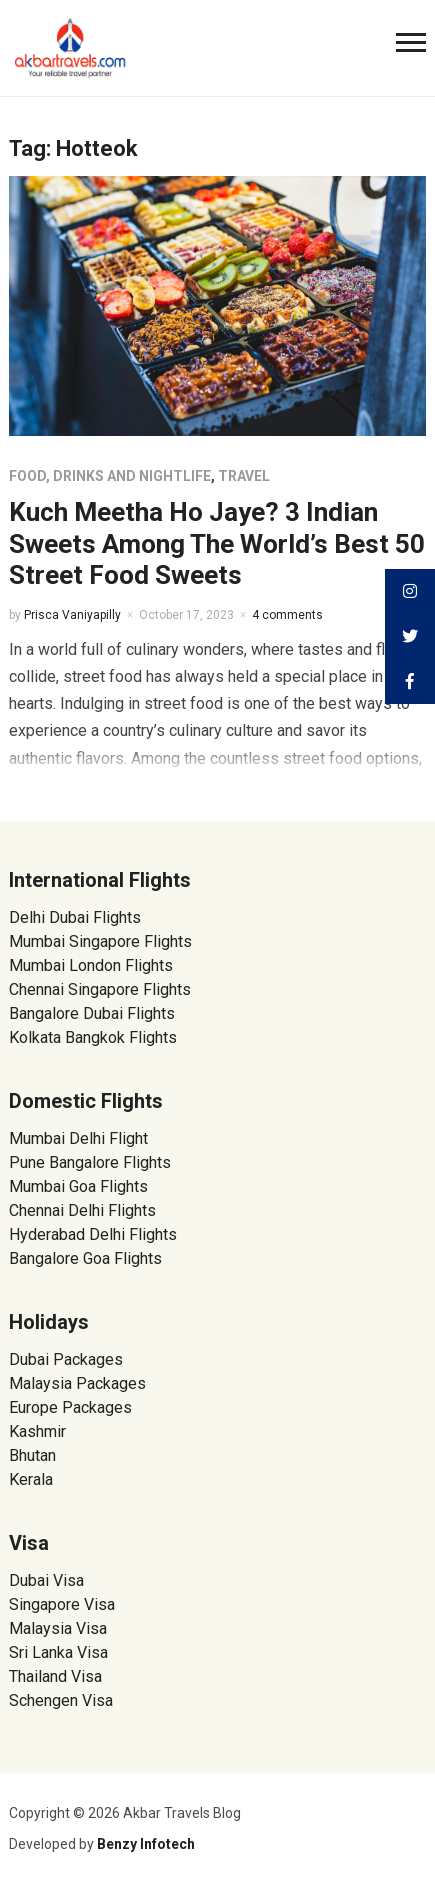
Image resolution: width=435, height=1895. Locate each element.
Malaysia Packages (77, 1383)
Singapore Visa (62, 1604)
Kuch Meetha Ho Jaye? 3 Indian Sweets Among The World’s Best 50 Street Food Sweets (217, 543)
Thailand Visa (55, 1676)
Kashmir (37, 1431)
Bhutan (32, 1455)
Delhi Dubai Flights (75, 917)
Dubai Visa (46, 1580)
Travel (244, 476)
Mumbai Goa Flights (78, 1186)
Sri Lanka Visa (60, 1652)
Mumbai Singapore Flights (100, 941)
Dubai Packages (66, 1359)
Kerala (31, 1479)
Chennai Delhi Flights (82, 1210)
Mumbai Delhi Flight (78, 1138)
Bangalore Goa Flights (85, 1258)
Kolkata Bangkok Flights (93, 1037)
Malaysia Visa (58, 1628)
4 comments (287, 615)
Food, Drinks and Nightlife (110, 476)
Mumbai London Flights (91, 965)
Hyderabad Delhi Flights (93, 1234)
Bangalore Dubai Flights (92, 1013)
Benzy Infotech (146, 1844)
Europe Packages (70, 1407)
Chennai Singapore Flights (100, 989)
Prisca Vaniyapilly (72, 615)
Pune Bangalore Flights (90, 1162)
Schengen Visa (61, 1700)
